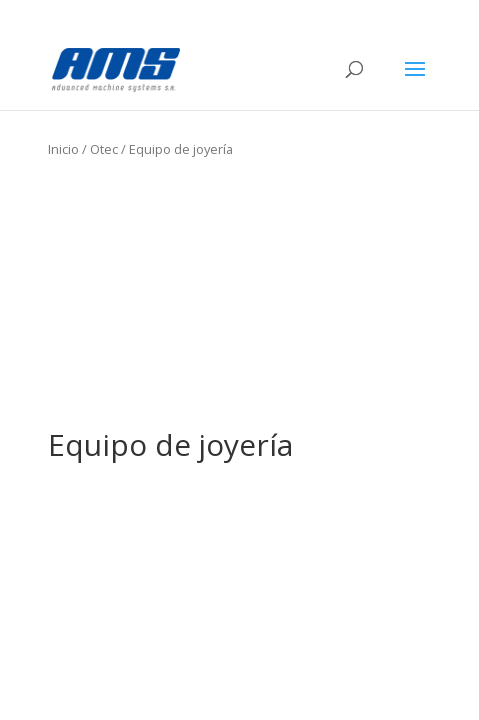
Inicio (63, 149)
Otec (104, 149)
